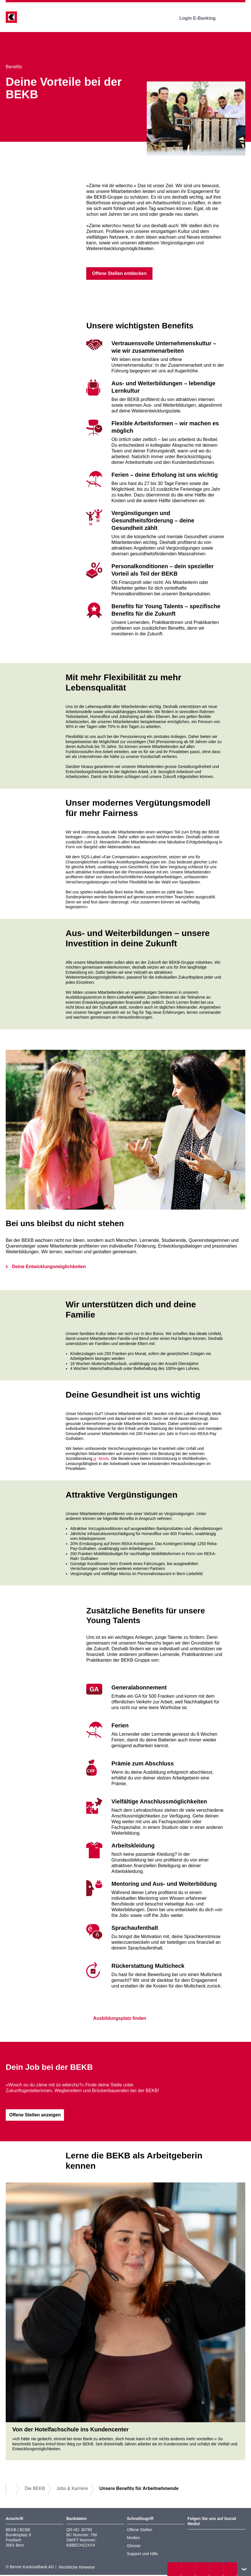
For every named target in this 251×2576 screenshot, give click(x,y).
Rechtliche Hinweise (77, 2568)
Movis (104, 1459)
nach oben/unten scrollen (244, 2569)
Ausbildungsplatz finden (116, 2019)
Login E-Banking (201, 18)
